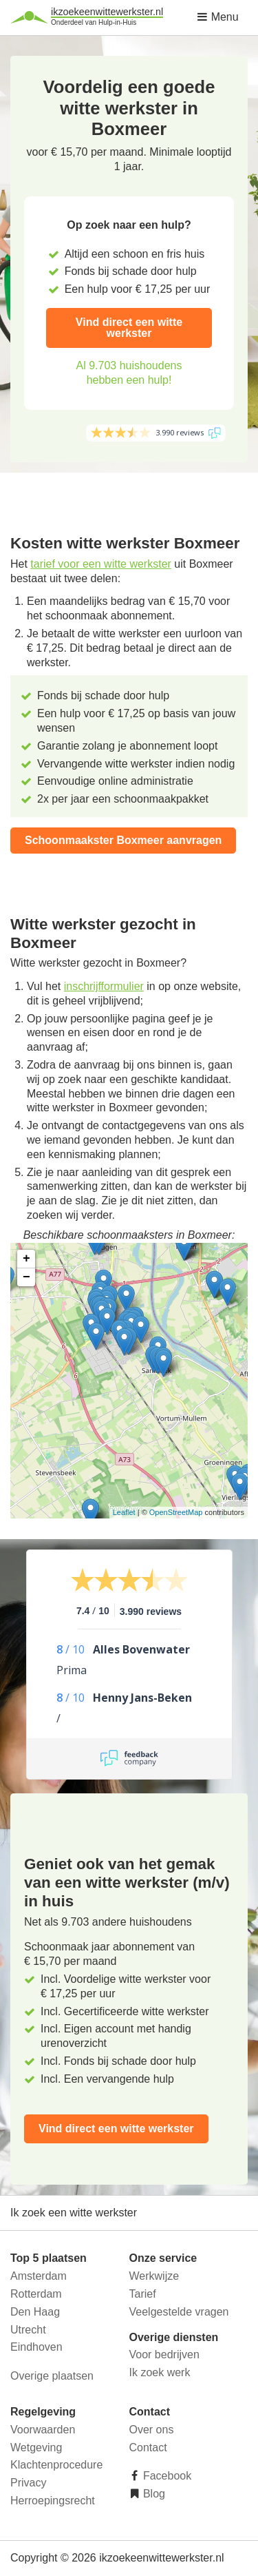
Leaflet (124, 1512)
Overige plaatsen (52, 2376)
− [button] (26, 1277)
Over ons (151, 2429)
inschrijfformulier (104, 986)
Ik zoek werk (160, 2372)
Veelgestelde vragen (179, 2312)
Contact (148, 2447)
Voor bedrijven (164, 2354)
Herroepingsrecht (52, 2500)
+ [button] (26, 1258)
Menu (217, 17)
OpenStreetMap (176, 1512)
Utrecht (28, 2330)
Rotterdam (36, 2294)
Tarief (142, 2294)
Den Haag (35, 2312)
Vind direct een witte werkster (129, 327)
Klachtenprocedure (56, 2465)
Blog (152, 2494)
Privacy (28, 2483)
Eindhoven (36, 2347)
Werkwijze (154, 2276)
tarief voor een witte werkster (100, 564)
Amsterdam (38, 2276)
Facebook (166, 2476)
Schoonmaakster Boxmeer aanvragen (123, 840)
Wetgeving (36, 2447)
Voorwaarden (42, 2429)
